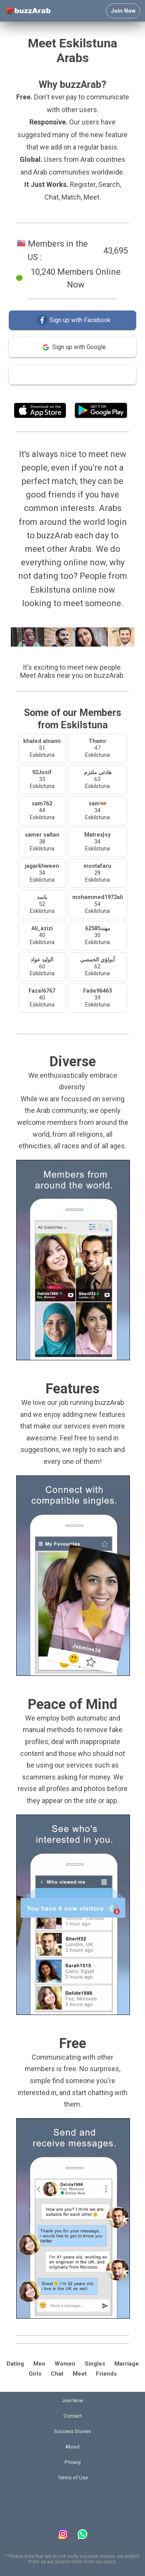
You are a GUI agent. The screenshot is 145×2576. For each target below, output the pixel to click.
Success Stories (72, 2431)
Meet (80, 2373)
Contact (72, 2416)
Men (39, 2363)
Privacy (73, 2462)
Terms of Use (93, 393)
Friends (106, 2373)
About (72, 2447)
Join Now (123, 11)
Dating (15, 2363)
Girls (35, 2373)
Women (65, 2363)
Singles (95, 2363)
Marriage (126, 2363)
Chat (57, 2373)
